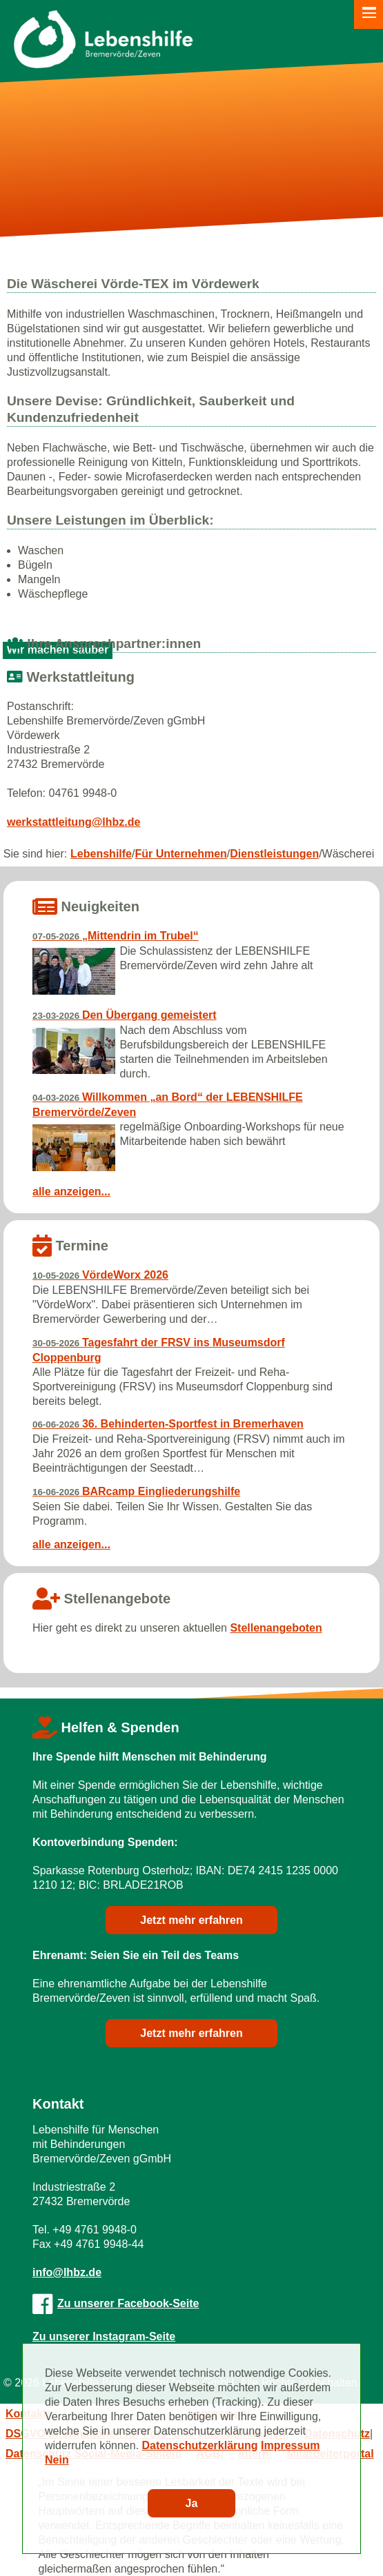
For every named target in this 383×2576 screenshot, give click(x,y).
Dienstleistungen (274, 854)
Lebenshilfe (101, 854)
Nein (57, 2460)
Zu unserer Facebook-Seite (115, 2303)
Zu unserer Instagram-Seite (103, 2336)
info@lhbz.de (66, 2272)
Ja (192, 2503)
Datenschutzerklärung (200, 2445)
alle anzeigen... (71, 1191)
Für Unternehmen (180, 854)
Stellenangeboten (276, 1628)
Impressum (290, 2445)
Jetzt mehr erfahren (191, 1920)
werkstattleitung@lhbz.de (73, 822)
